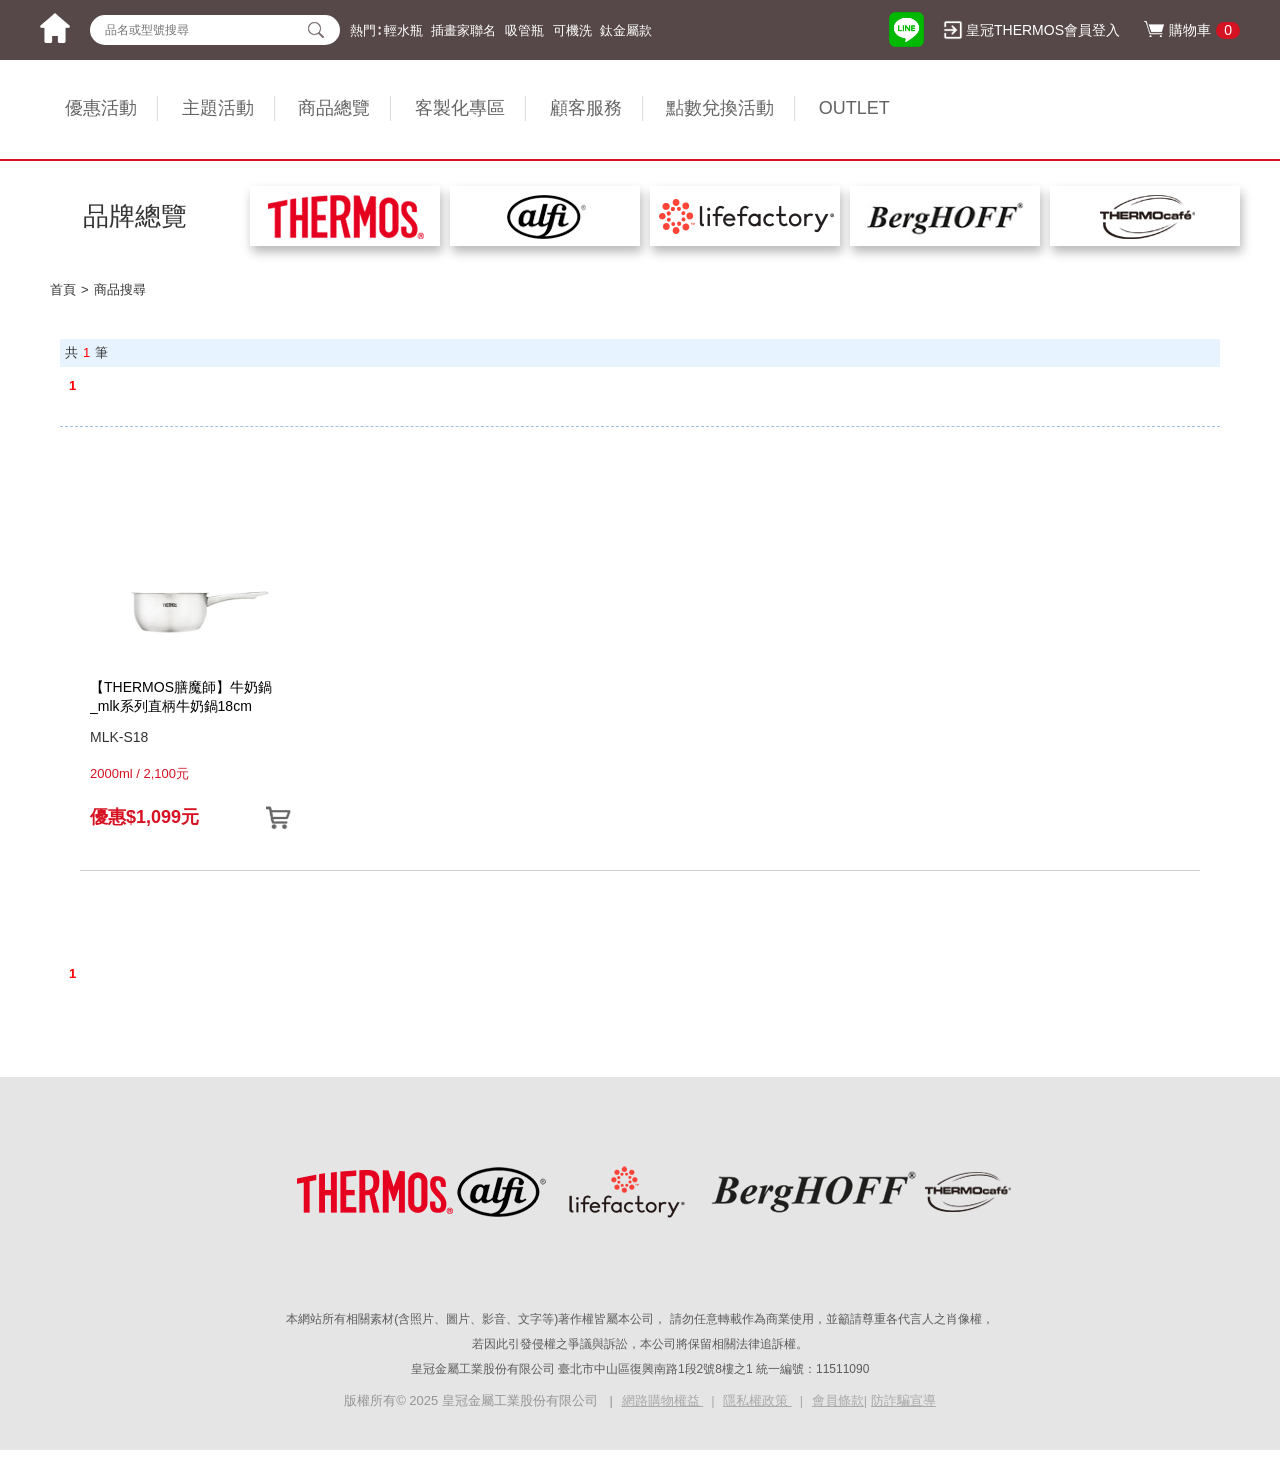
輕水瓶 (403, 30)
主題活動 (218, 108)
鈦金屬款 (626, 30)
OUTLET (854, 108)
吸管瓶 (524, 30)
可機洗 (572, 30)
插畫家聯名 (463, 30)
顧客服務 (586, 108)
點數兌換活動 (720, 108)
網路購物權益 (663, 1400)
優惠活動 (101, 108)
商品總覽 (334, 108)
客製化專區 (460, 108)
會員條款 (838, 1400)
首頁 (63, 289)
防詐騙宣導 (903, 1400)
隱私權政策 (757, 1400)
